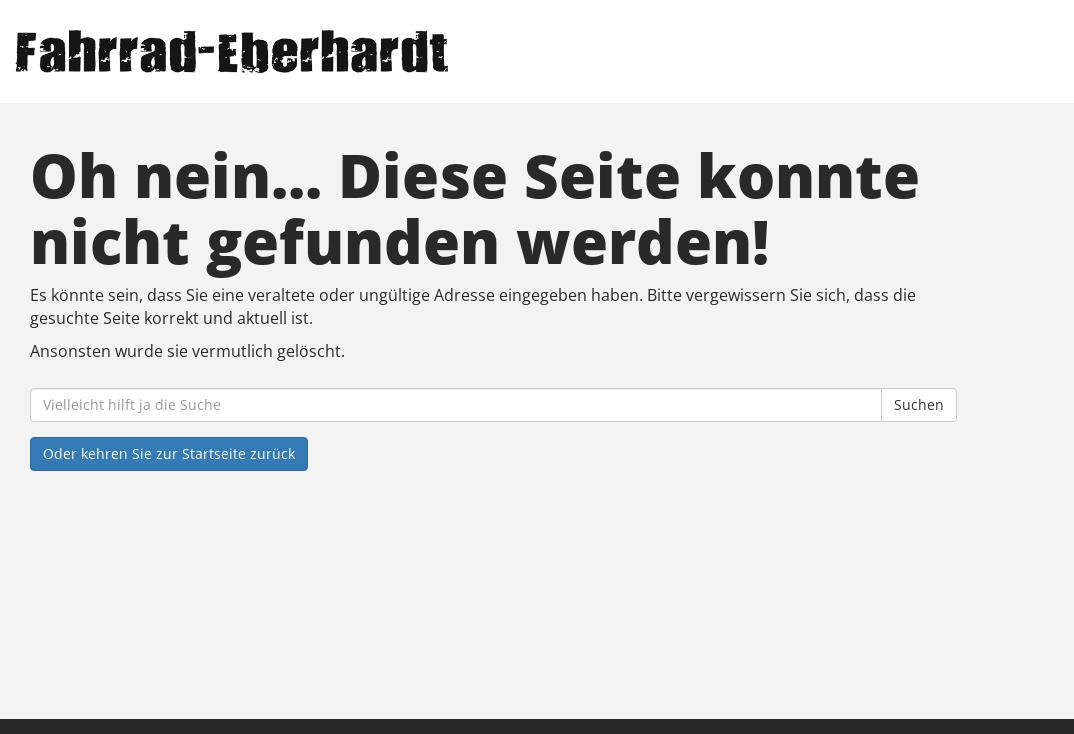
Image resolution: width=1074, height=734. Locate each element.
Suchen (919, 404)
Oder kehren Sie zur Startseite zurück (169, 453)
